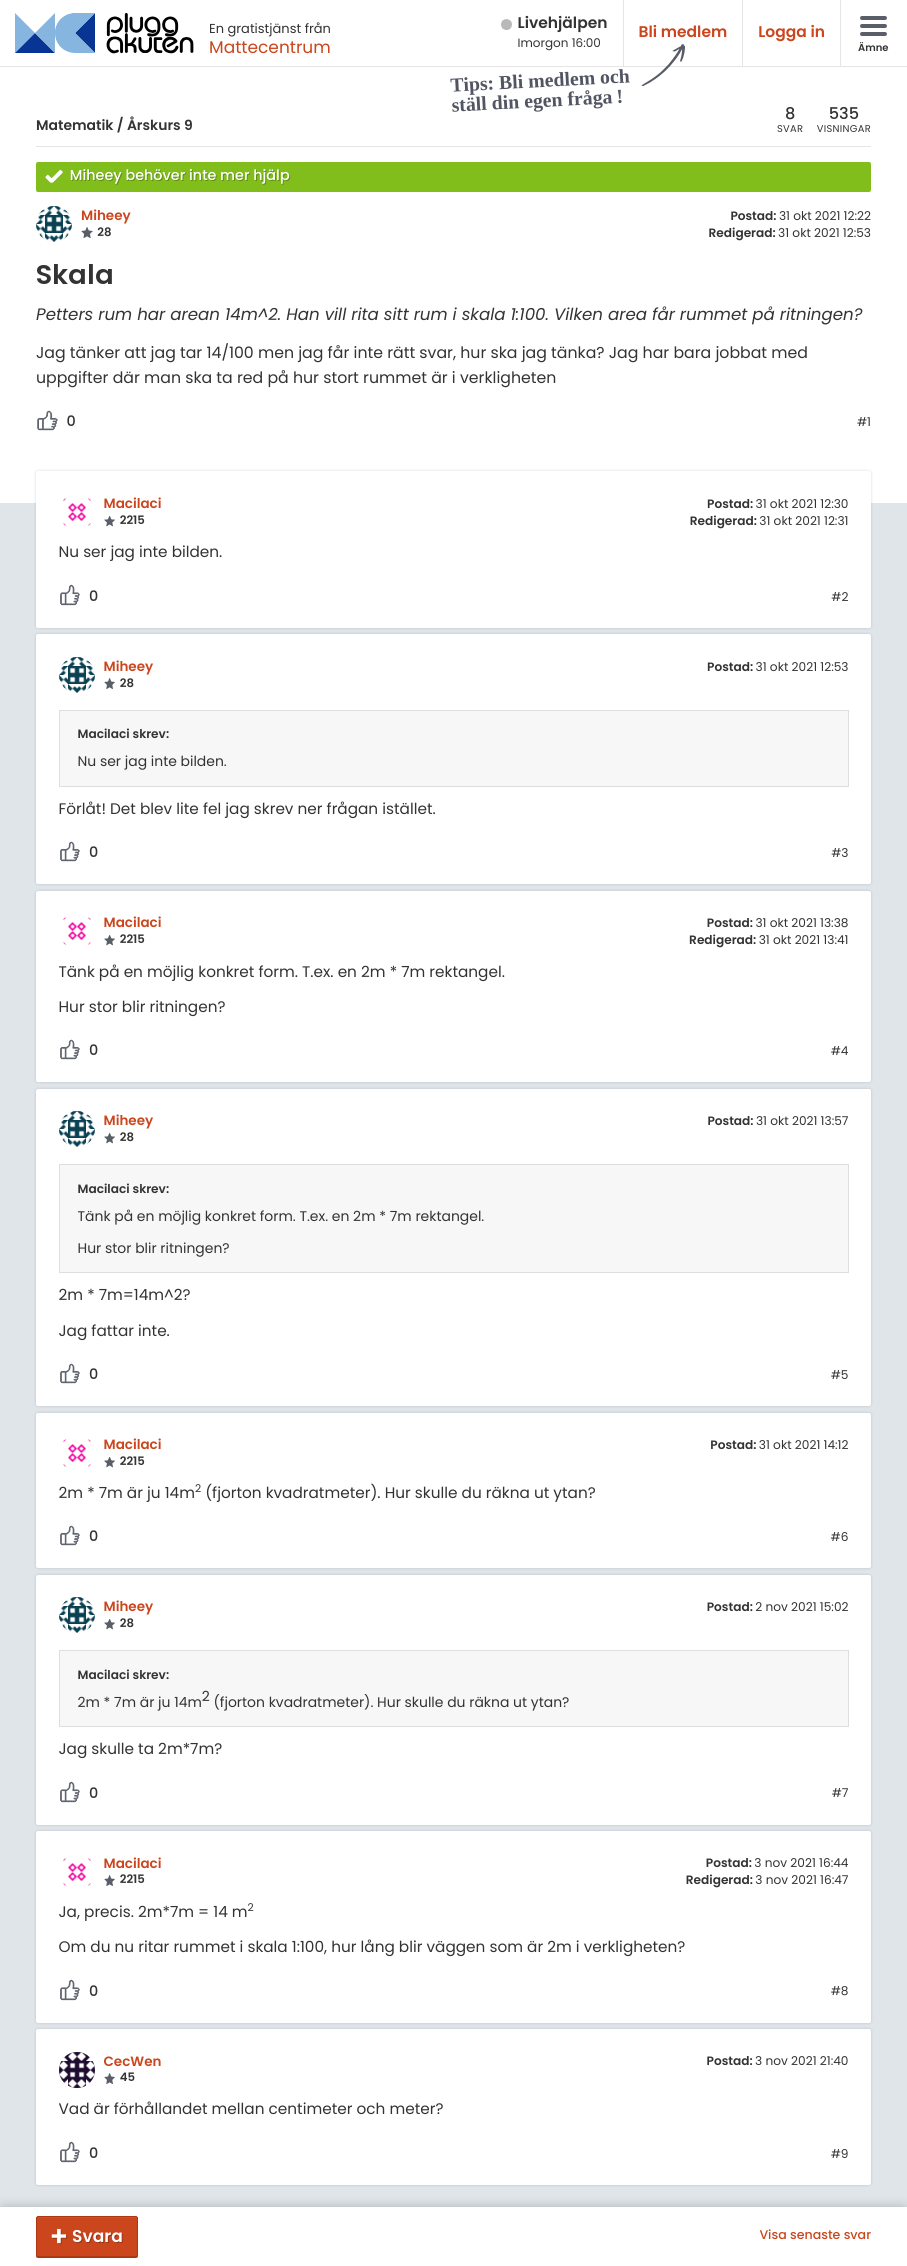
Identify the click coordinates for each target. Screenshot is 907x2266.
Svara (97, 2236)
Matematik (74, 125)
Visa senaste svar (815, 2236)
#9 (840, 2155)
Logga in (791, 32)
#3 (839, 854)
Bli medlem (683, 32)
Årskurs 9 (160, 125)
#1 (864, 423)
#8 (840, 1992)
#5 (840, 1376)
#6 (840, 1538)
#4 (840, 1052)
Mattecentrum (270, 47)
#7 (840, 1794)
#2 (839, 598)
